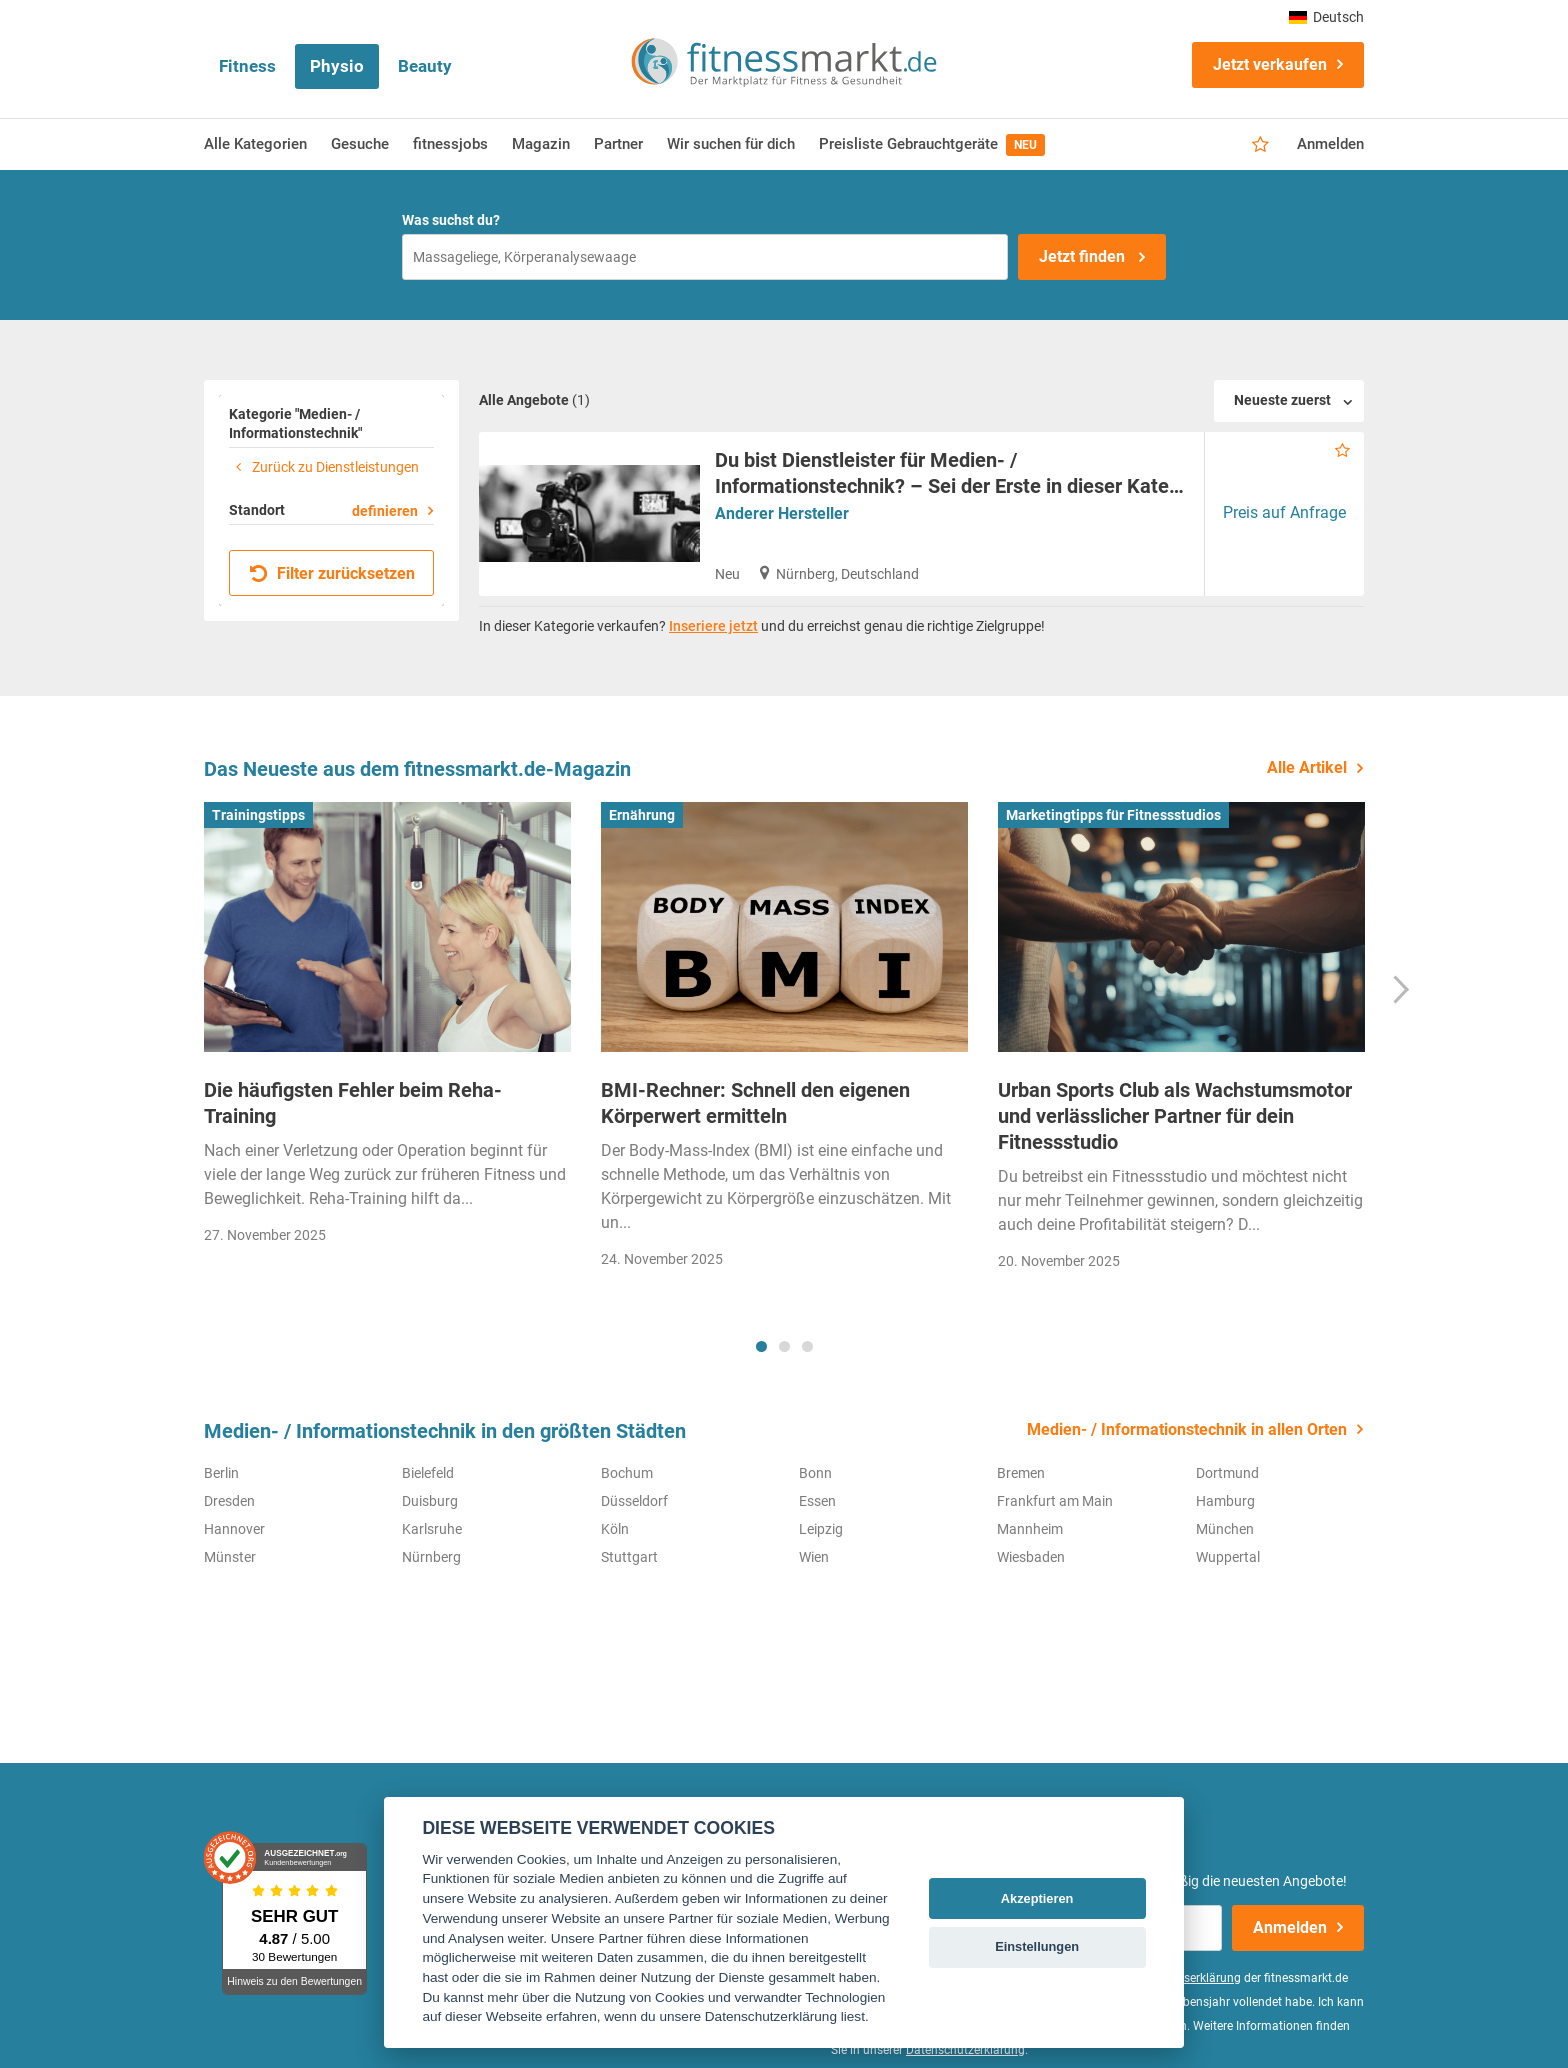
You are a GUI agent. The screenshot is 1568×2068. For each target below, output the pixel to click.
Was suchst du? (451, 220)
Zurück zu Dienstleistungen (324, 467)
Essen (817, 1501)
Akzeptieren (1037, 1898)
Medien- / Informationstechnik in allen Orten (1187, 1429)
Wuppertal (1228, 1557)
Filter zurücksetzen (332, 573)
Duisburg (430, 1501)
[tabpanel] (387, 1029)
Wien (814, 1557)
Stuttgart (629, 1557)
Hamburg (1225, 1501)
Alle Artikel (1307, 767)
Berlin (221, 1473)
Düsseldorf (634, 1501)
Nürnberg (431, 1557)
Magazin (541, 144)
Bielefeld (428, 1473)
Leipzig (821, 1529)
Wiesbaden (1031, 1557)
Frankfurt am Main (1055, 1501)
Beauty (425, 66)
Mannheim (1030, 1529)
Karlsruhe (432, 1529)
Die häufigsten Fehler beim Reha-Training (353, 1103)
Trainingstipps (258, 815)
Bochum (627, 1473)
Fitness (247, 66)
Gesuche (360, 144)
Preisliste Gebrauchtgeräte (932, 145)
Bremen (1021, 1473)
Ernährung (642, 815)
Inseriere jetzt (713, 626)
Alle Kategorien (255, 144)
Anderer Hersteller (782, 513)
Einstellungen (1037, 1946)
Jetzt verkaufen (1270, 64)
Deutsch (1326, 17)
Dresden (229, 1501)
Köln (615, 1529)
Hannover (234, 1529)
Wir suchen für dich (731, 144)
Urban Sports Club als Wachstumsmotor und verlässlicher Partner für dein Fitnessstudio (1175, 1116)
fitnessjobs (450, 144)
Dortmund (1227, 1473)
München (1225, 1529)
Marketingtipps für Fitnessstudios (1113, 815)
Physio (337, 66)
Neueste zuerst (1282, 400)
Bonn (815, 1473)
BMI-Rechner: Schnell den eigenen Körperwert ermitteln (755, 1103)
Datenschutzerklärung (965, 2050)
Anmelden (1330, 144)
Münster (230, 1557)
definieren (385, 511)
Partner (618, 144)
